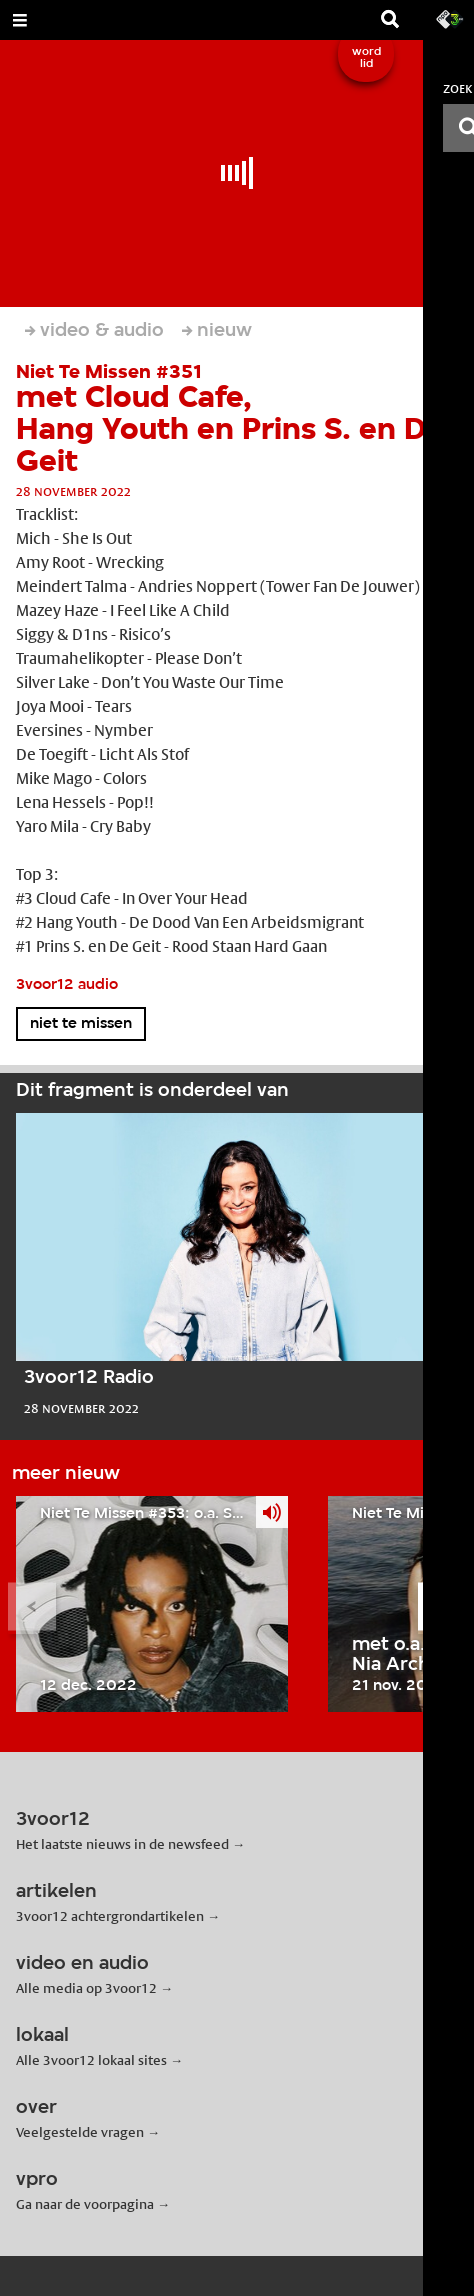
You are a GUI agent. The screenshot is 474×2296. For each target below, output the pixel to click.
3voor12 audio (67, 985)
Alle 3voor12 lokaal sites (91, 2060)
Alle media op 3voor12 (86, 1988)
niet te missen (81, 1024)
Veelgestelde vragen (80, 2132)
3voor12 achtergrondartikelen (110, 1916)
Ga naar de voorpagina (85, 2204)
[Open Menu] (20, 20)
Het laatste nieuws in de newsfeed (122, 1844)
